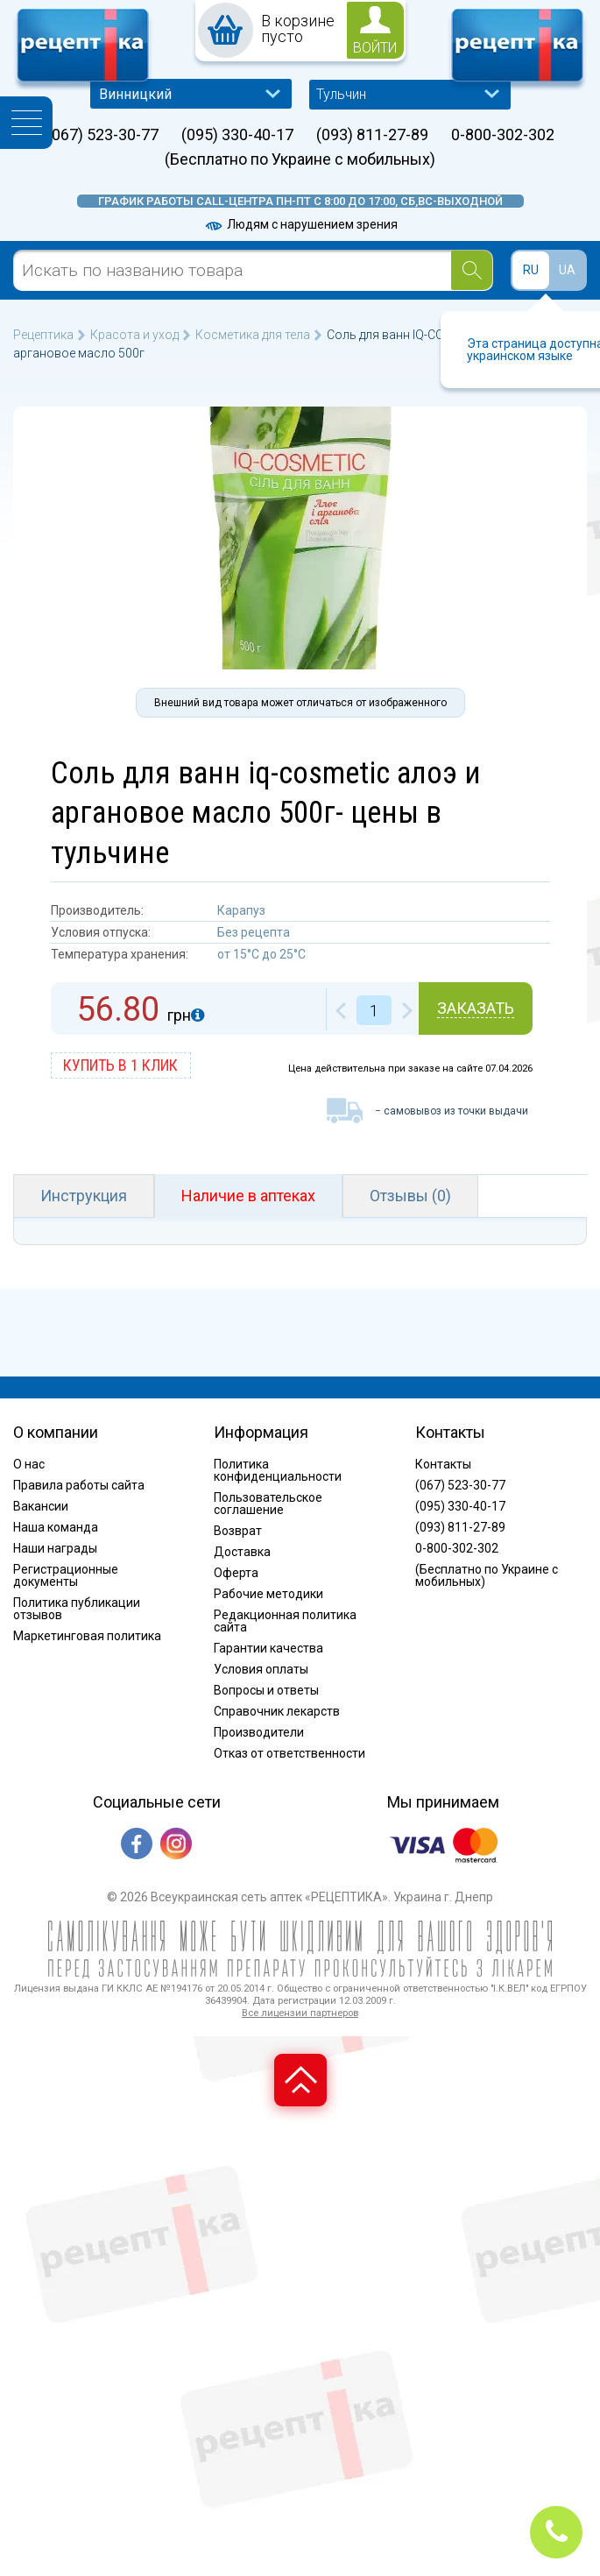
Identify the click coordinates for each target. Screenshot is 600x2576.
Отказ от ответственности (289, 1753)
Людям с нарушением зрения (300, 224)
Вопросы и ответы (266, 1690)
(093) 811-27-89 (372, 135)
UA (567, 270)
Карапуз (241, 910)
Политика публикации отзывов (76, 1609)
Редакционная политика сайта (285, 1621)
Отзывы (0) (410, 1195)
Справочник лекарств (277, 1711)
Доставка (242, 1552)
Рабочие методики (268, 1594)
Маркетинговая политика (87, 1636)
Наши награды (55, 1548)
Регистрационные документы (65, 1575)
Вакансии (40, 1506)
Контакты (443, 1464)
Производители (259, 1732)
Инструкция (83, 1195)
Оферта (236, 1573)
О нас (29, 1464)
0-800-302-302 (502, 135)
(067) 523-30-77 (102, 135)
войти (375, 47)
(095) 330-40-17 (237, 135)
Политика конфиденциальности (278, 1470)
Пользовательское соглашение (268, 1503)
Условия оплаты (261, 1669)
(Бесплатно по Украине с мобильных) (300, 159)
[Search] (471, 270)
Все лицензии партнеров (300, 2013)
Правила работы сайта (79, 1485)
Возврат (238, 1531)
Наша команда (55, 1527)
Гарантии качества (268, 1648)
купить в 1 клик (120, 1065)
